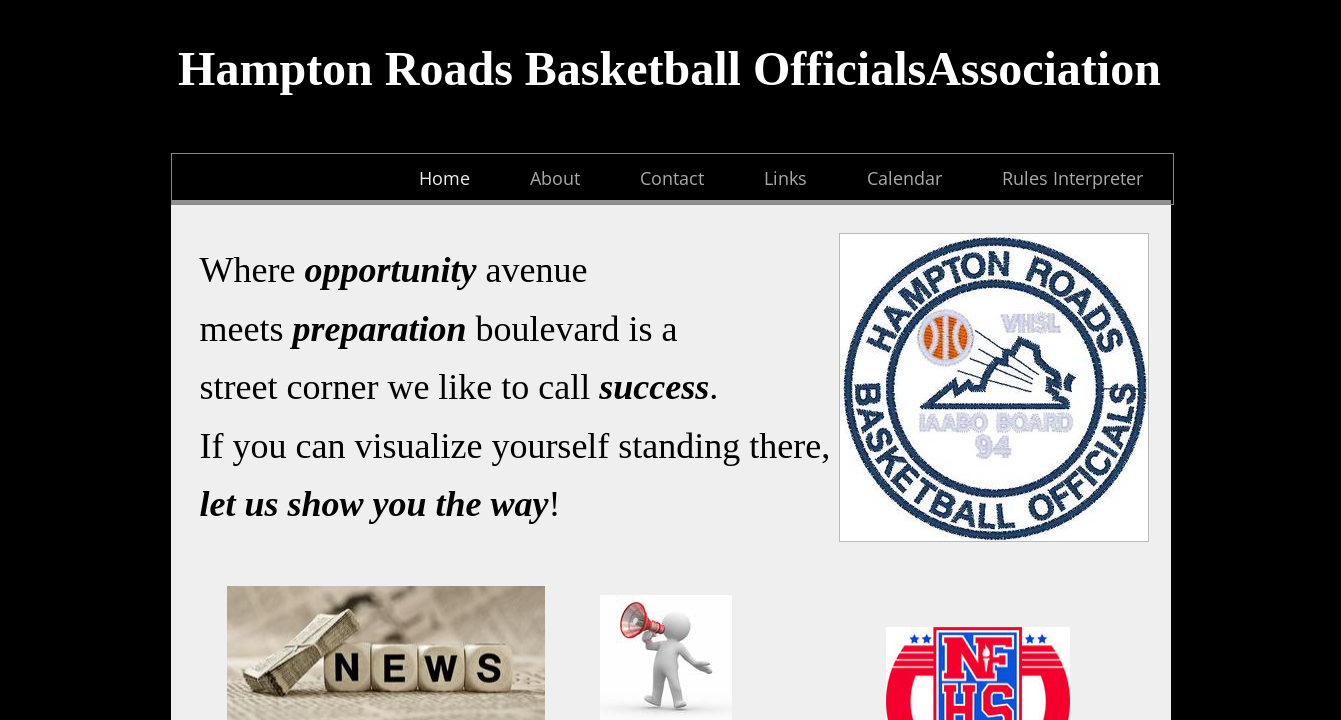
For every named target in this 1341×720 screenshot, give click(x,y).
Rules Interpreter (1072, 178)
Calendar (904, 178)
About (555, 178)
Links (785, 178)
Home (444, 178)
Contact (672, 178)
